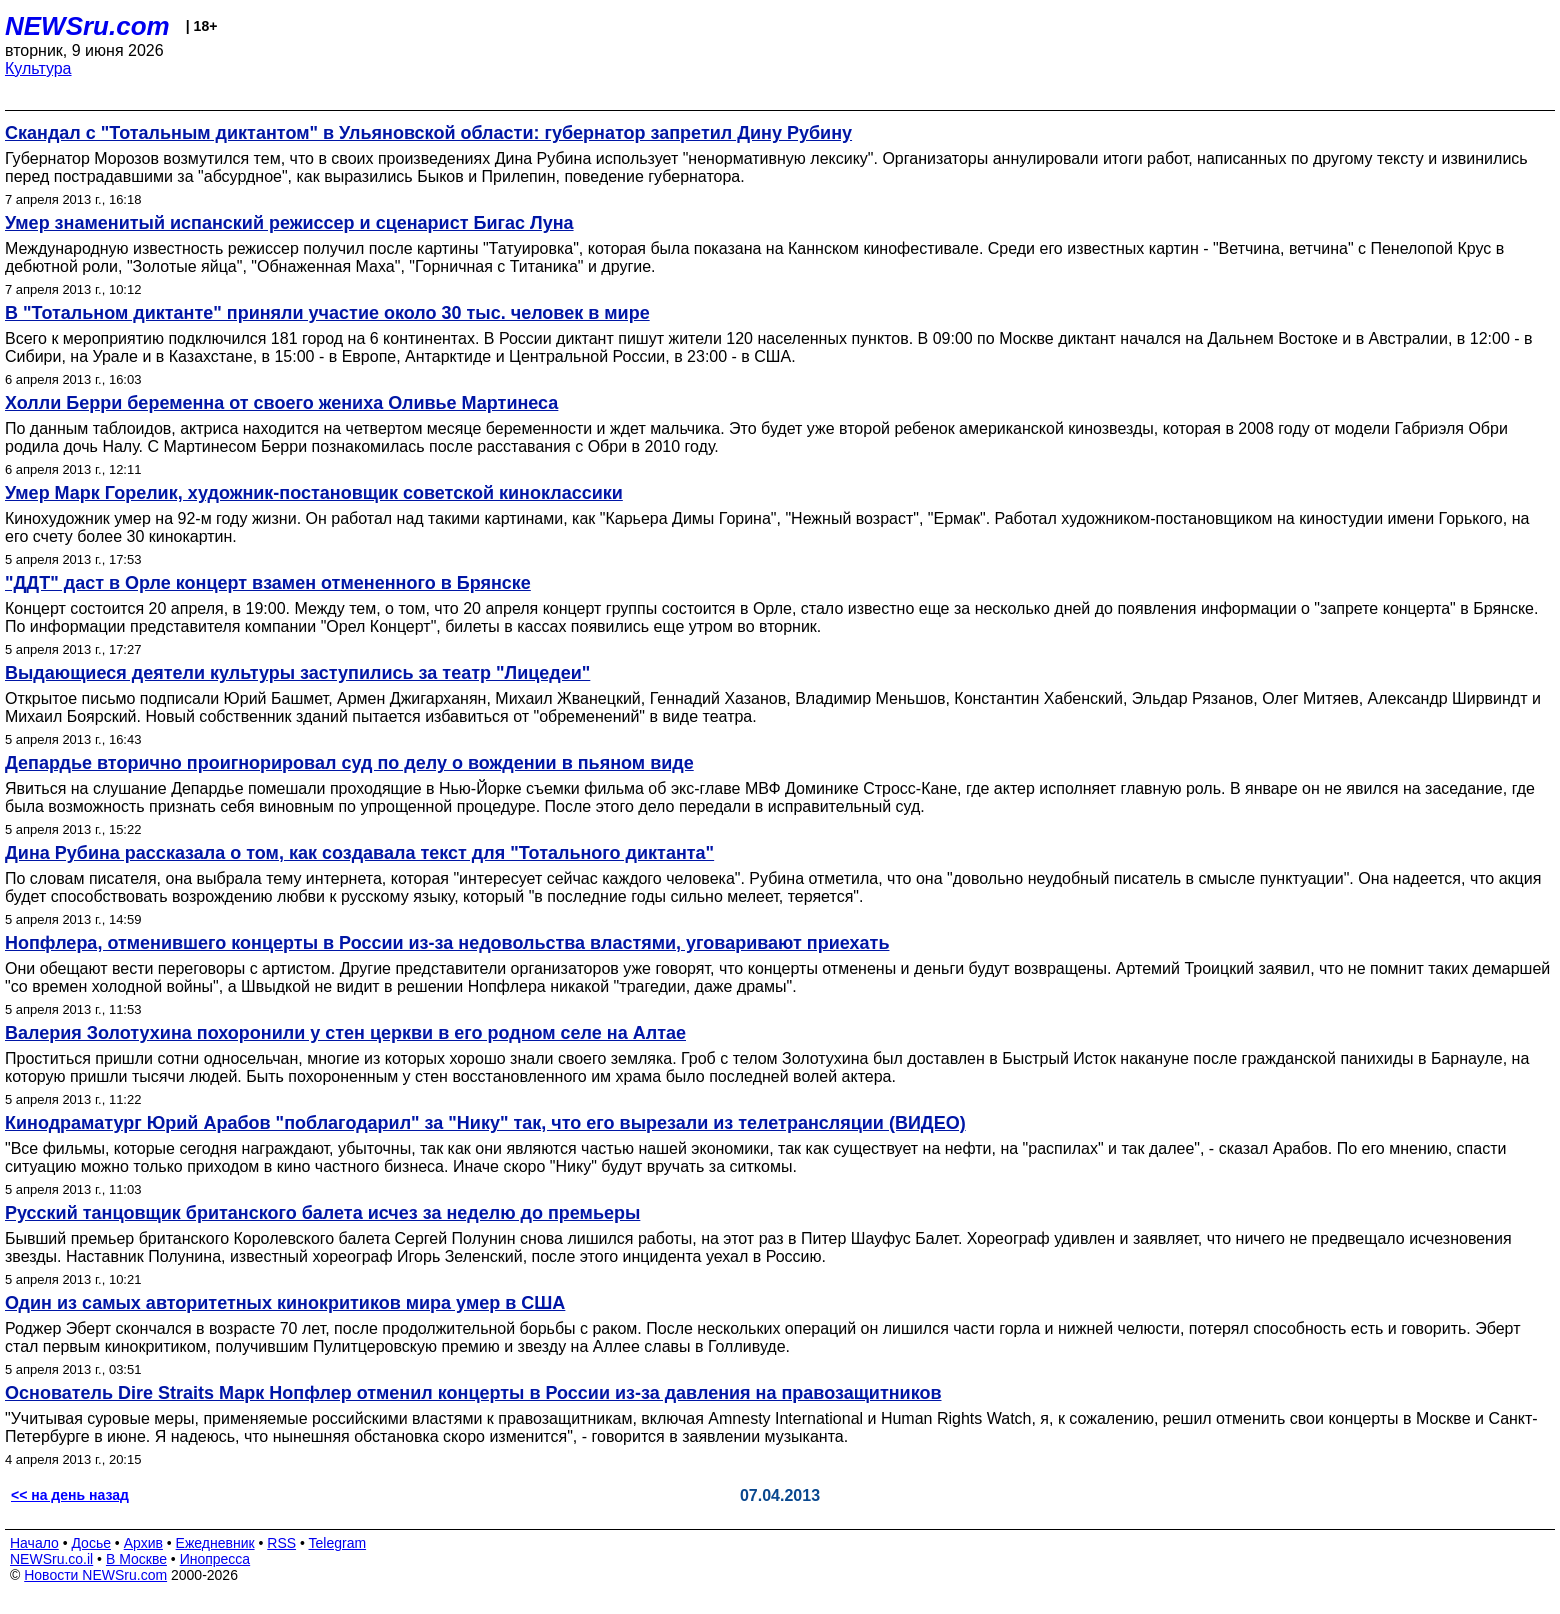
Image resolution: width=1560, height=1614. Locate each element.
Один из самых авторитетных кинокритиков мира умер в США (285, 1303)
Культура (38, 68)
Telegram (338, 1543)
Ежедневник (215, 1543)
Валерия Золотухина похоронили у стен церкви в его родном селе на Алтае (345, 1033)
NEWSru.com (87, 26)
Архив (143, 1543)
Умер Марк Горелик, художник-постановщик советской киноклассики (314, 493)
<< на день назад (70, 1495)
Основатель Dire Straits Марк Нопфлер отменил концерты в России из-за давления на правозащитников (473, 1393)
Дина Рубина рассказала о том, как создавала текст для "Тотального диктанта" (359, 853)
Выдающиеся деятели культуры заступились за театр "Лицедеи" (297, 673)
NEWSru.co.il (51, 1559)
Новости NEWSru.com (95, 1575)
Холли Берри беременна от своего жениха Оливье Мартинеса (281, 403)
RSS (281, 1543)
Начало (34, 1543)
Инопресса (215, 1559)
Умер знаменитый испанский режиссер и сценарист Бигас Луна (289, 223)
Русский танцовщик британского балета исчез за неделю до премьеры (322, 1213)
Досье (91, 1543)
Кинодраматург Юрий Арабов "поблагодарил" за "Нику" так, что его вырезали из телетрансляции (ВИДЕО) (485, 1123)
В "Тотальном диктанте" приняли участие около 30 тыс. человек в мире (327, 313)
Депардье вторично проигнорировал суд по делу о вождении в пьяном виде (349, 763)
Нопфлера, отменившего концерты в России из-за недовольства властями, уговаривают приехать (447, 943)
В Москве (136, 1559)
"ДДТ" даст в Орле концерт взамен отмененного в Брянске (268, 583)
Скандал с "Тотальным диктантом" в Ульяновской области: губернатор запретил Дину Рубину (428, 133)
